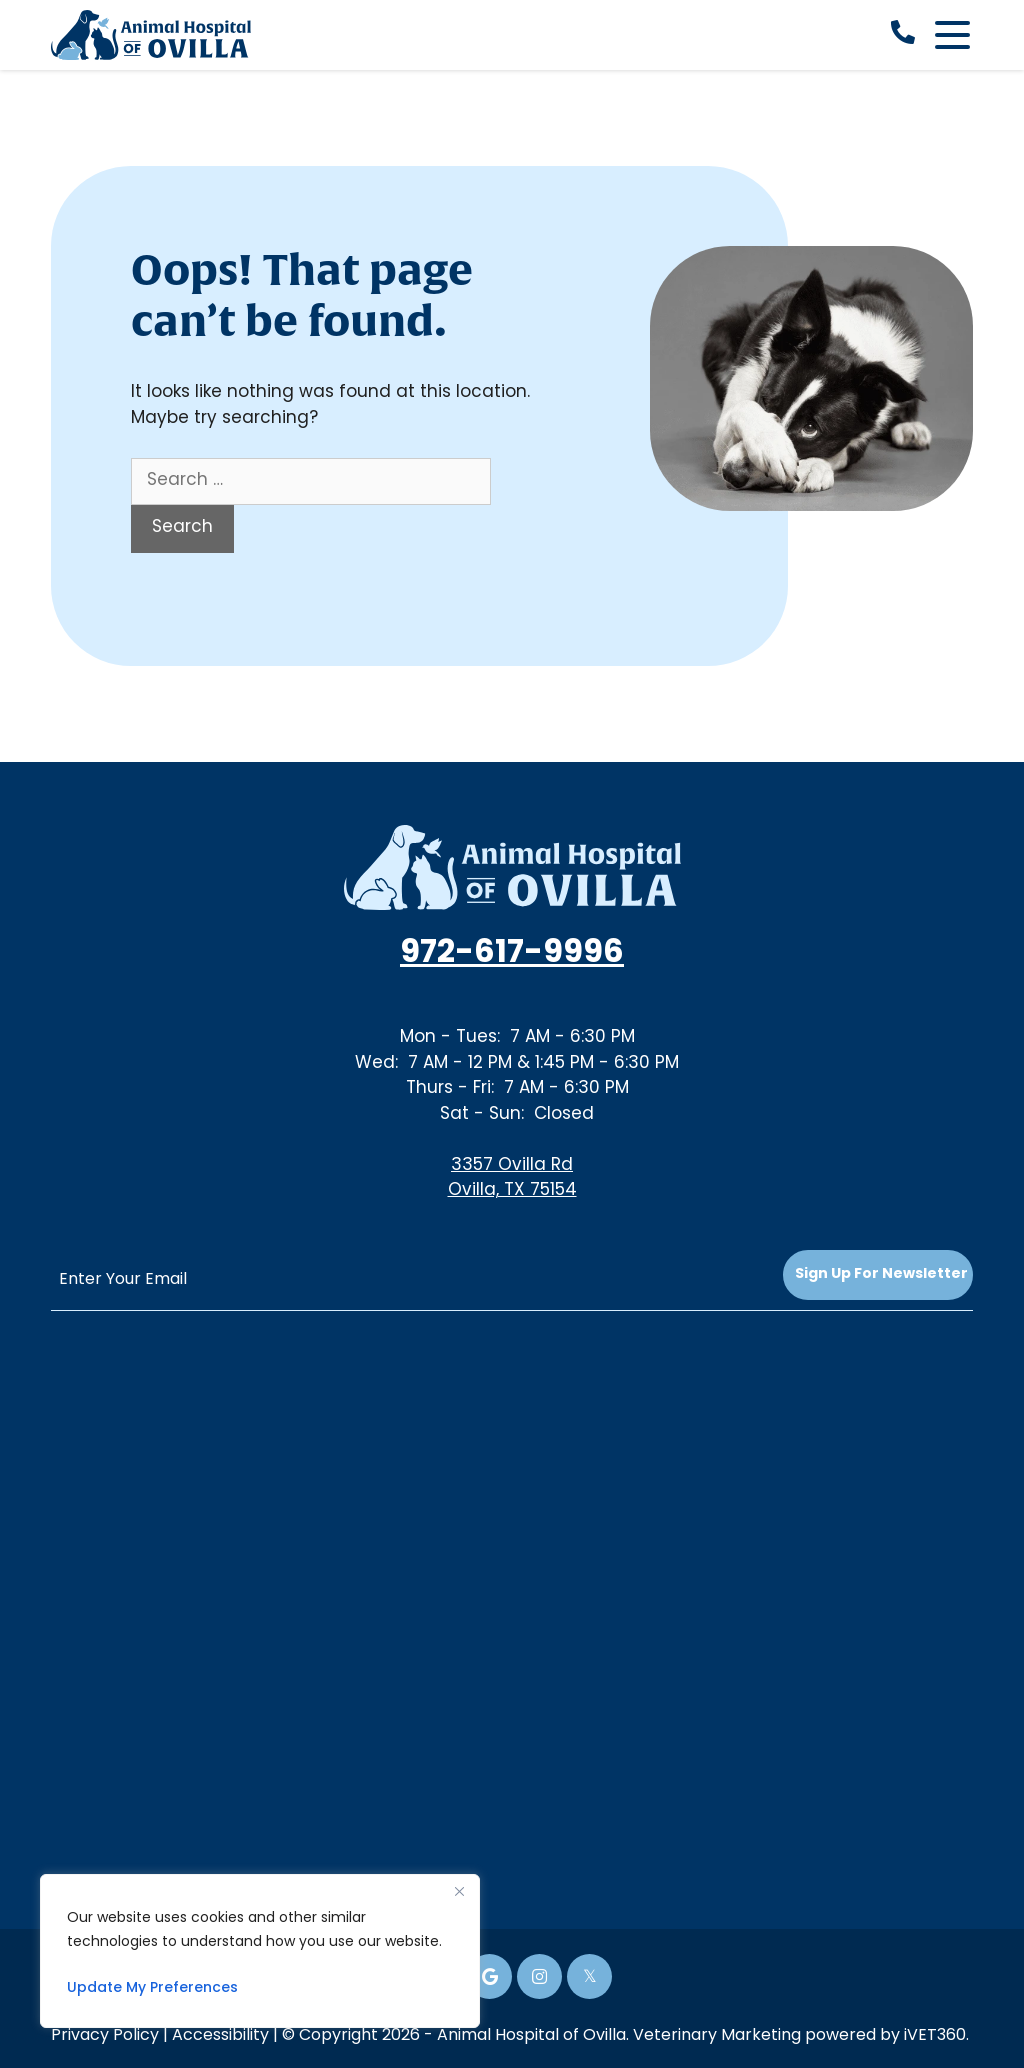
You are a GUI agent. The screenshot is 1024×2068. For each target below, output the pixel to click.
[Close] (459, 1891)
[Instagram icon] (539, 1976)
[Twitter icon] (589, 1976)
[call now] (903, 35)
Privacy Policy (105, 2036)
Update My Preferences (152, 1988)
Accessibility (220, 2036)
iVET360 (935, 2036)
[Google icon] (489, 1976)
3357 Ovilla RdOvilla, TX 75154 (512, 1179)
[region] (260, 1951)
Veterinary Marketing (717, 2036)
